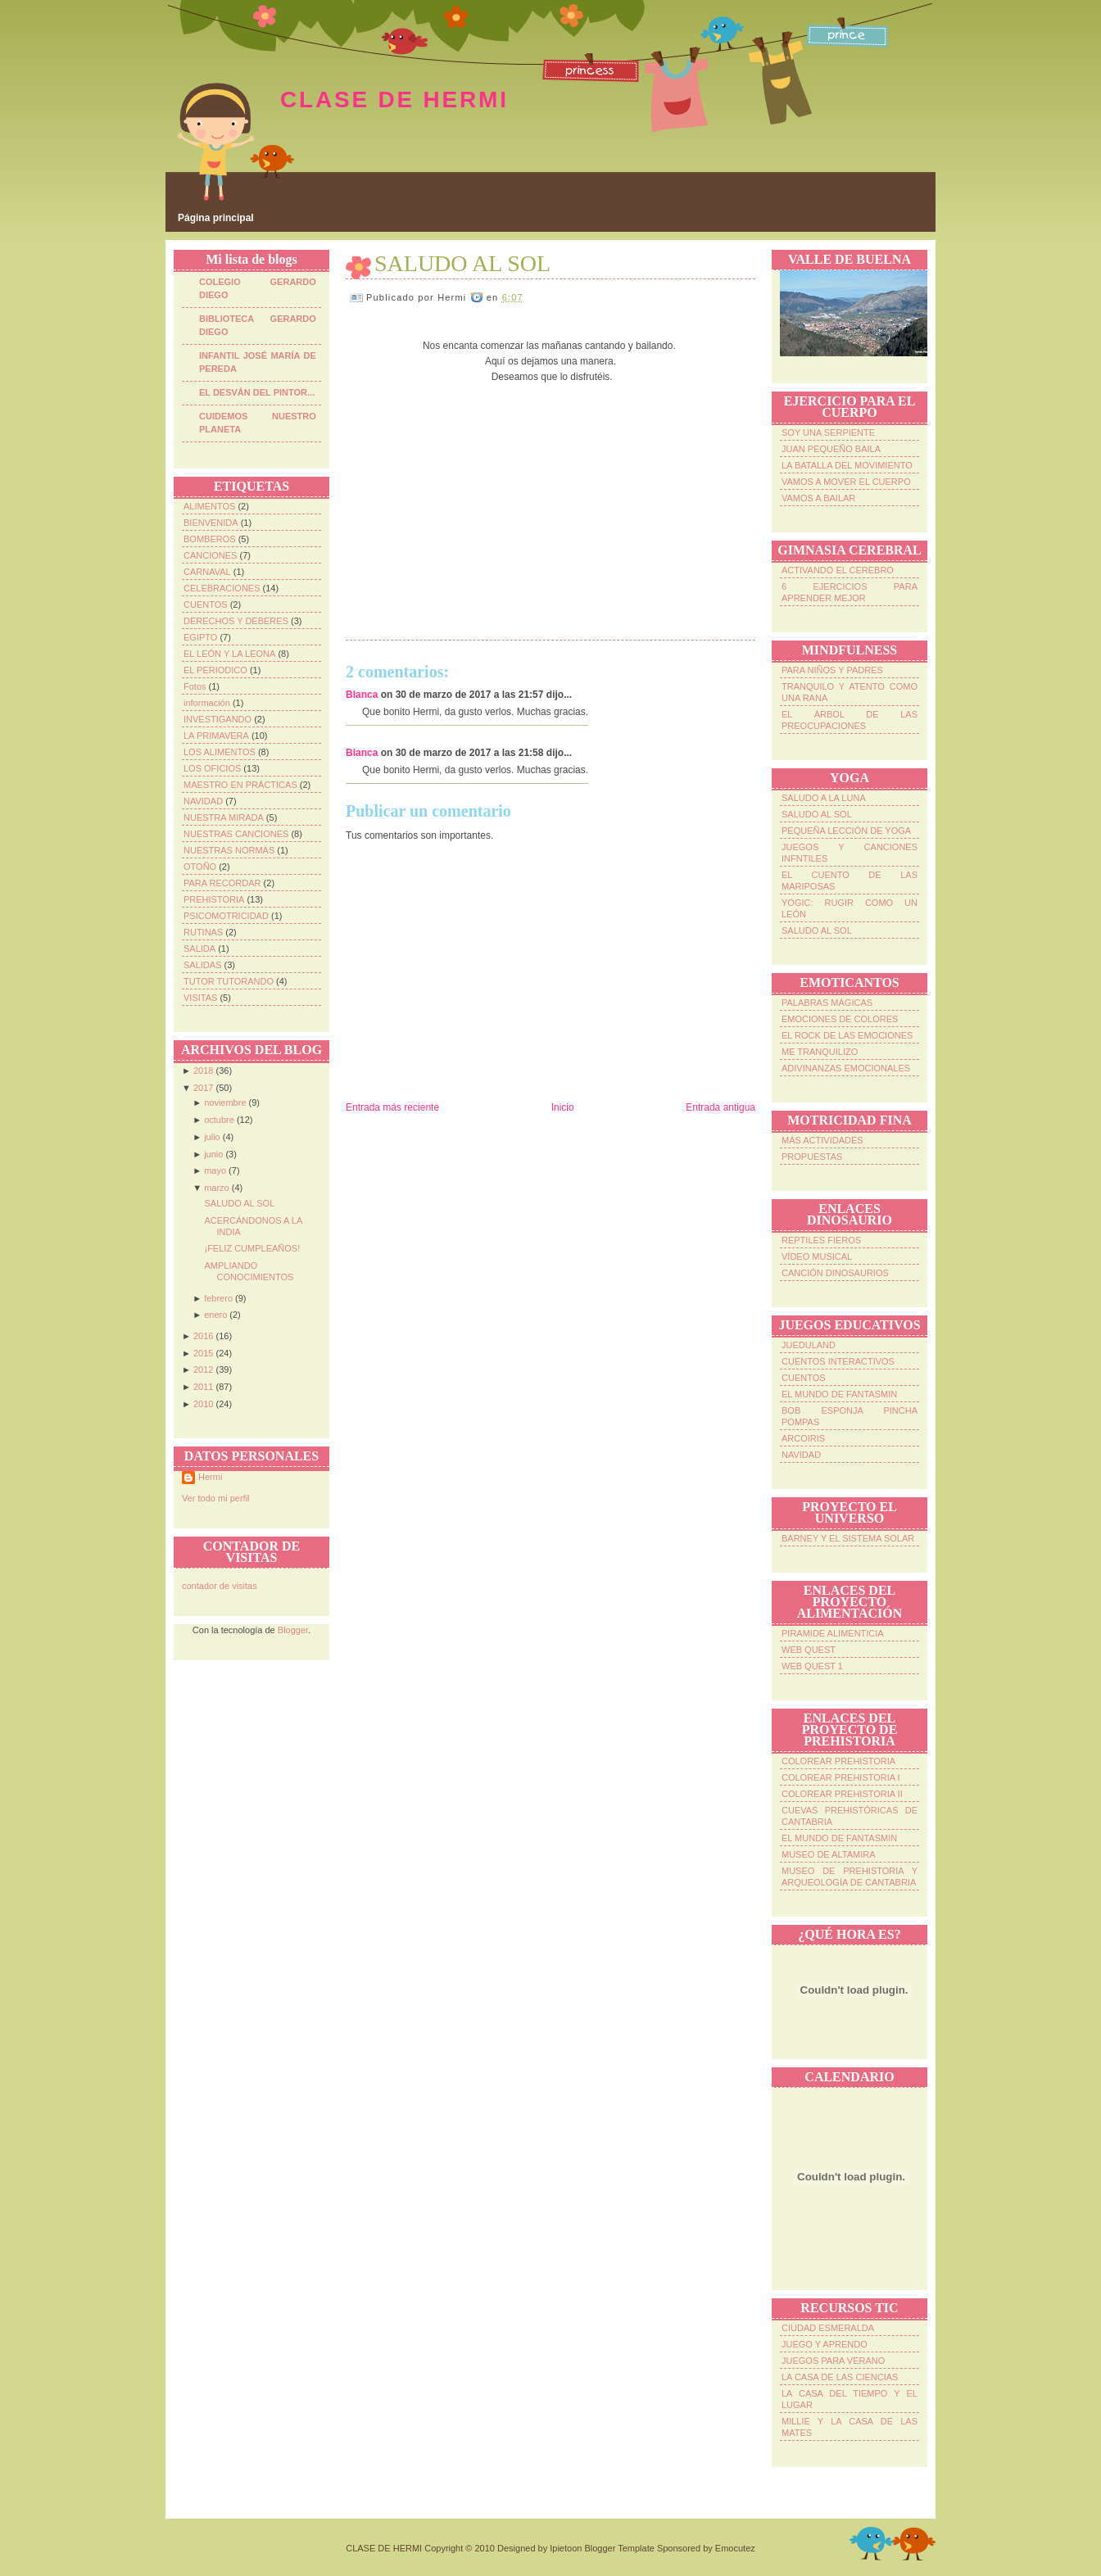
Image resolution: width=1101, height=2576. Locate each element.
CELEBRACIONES (222, 588)
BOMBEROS (210, 539)
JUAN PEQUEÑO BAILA (831, 449)
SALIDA (199, 948)
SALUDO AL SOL (239, 1203)
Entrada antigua (720, 1107)
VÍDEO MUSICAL (817, 1256)
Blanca (362, 694)
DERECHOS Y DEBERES (236, 621)
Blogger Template (619, 2548)
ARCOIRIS (803, 1438)
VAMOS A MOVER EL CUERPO (846, 482)
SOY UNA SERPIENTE (828, 432)
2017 (203, 1088)
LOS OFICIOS (212, 768)
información (207, 703)
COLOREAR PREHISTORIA (838, 1761)
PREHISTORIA (214, 899)
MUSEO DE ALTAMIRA (829, 1854)
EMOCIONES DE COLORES (840, 1019)
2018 (203, 1070)
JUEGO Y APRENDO (825, 2344)
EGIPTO (200, 637)
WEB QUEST (809, 1650)
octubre (219, 1120)
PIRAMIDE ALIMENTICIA (833, 1633)
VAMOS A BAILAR (818, 498)
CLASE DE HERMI (394, 99)
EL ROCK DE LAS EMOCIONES (847, 1035)
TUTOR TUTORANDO (229, 981)
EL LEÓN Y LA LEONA (229, 654)
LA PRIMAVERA (216, 735)
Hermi (210, 1477)
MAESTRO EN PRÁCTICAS (240, 785)
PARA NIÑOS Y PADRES (832, 670)
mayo (215, 1170)
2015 (203, 1353)
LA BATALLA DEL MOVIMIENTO (847, 465)
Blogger (293, 1630)
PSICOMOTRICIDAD (226, 916)
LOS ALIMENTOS (220, 752)
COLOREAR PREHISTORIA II (842, 1794)
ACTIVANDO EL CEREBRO (838, 570)
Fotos (195, 686)
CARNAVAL (207, 572)
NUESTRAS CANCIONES (236, 834)
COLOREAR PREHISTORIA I (841, 1777)
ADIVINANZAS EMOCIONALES (846, 1068)
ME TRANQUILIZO (820, 1052)
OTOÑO (200, 866)
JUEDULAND (809, 1345)
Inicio (562, 1107)
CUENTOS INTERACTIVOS (838, 1361)
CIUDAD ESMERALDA (828, 2328)
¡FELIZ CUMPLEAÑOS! (252, 1248)
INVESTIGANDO (217, 719)
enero (215, 1315)
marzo (216, 1188)
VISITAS (200, 998)
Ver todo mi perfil (216, 1498)
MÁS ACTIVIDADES (822, 1140)
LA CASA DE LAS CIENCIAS (840, 2377)
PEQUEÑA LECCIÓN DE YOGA (846, 830)
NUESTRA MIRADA (224, 817)
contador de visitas (219, 1586)
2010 (203, 1404)
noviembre (225, 1102)
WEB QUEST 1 (812, 1666)
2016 (203, 1336)
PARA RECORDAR (222, 883)
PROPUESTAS (812, 1156)
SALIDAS (202, 965)
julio (212, 1137)
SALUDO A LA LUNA (824, 798)
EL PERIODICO (215, 670)
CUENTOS (206, 604)
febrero (218, 1298)
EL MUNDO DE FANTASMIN (839, 1394)
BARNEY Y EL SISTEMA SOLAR (848, 1538)
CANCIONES (210, 555)
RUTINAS (203, 932)
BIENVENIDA (211, 522)
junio (213, 1154)
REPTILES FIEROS (821, 1240)
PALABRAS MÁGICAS (827, 1002)
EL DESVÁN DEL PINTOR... (257, 392)
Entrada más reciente (392, 1107)
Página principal (216, 218)
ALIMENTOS (209, 506)
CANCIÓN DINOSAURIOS (835, 1273)
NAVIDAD (203, 801)
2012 (203, 1369)
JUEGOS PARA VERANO (833, 2360)
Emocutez (735, 2548)
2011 (203, 1387)
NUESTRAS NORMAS (229, 850)
